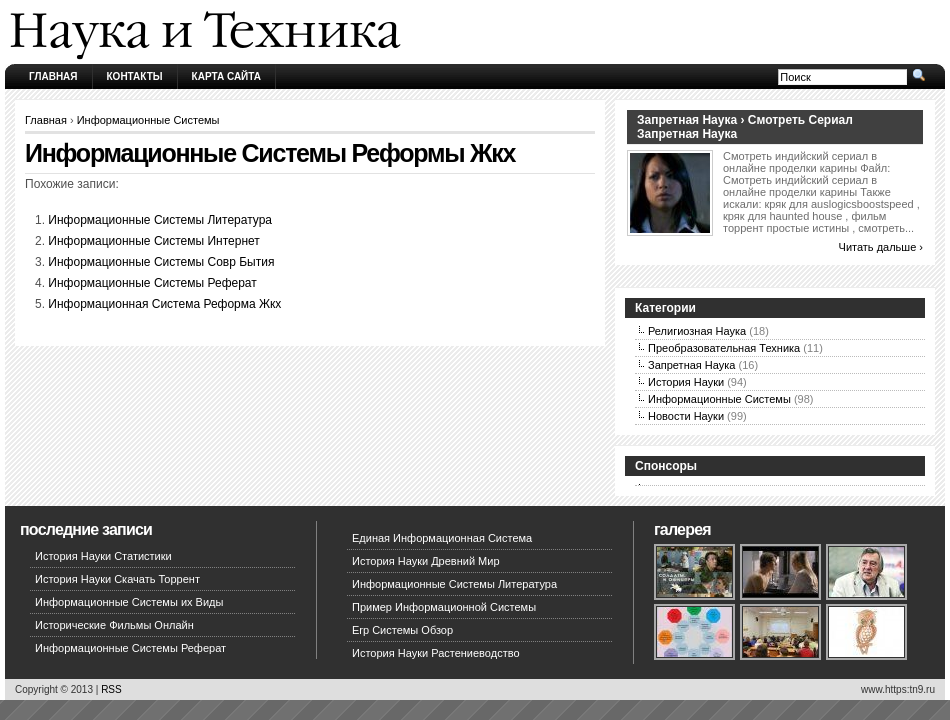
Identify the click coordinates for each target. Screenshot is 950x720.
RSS (111, 689)
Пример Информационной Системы (444, 607)
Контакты (135, 76)
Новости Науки (686, 416)
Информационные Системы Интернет (154, 241)
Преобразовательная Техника (724, 348)
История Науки (686, 382)
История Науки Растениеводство (436, 653)
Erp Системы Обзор (402, 630)
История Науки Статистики (103, 556)
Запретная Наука (691, 365)
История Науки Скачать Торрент (117, 579)
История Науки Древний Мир (426, 561)
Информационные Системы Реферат (152, 283)
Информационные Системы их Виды (129, 602)
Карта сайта (226, 76)
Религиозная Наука (697, 331)
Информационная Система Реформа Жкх (164, 304)
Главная (53, 76)
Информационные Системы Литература (160, 220)
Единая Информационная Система (442, 538)
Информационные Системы (148, 120)
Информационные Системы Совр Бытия (161, 262)
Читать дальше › (881, 247)
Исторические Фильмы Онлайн (114, 625)
